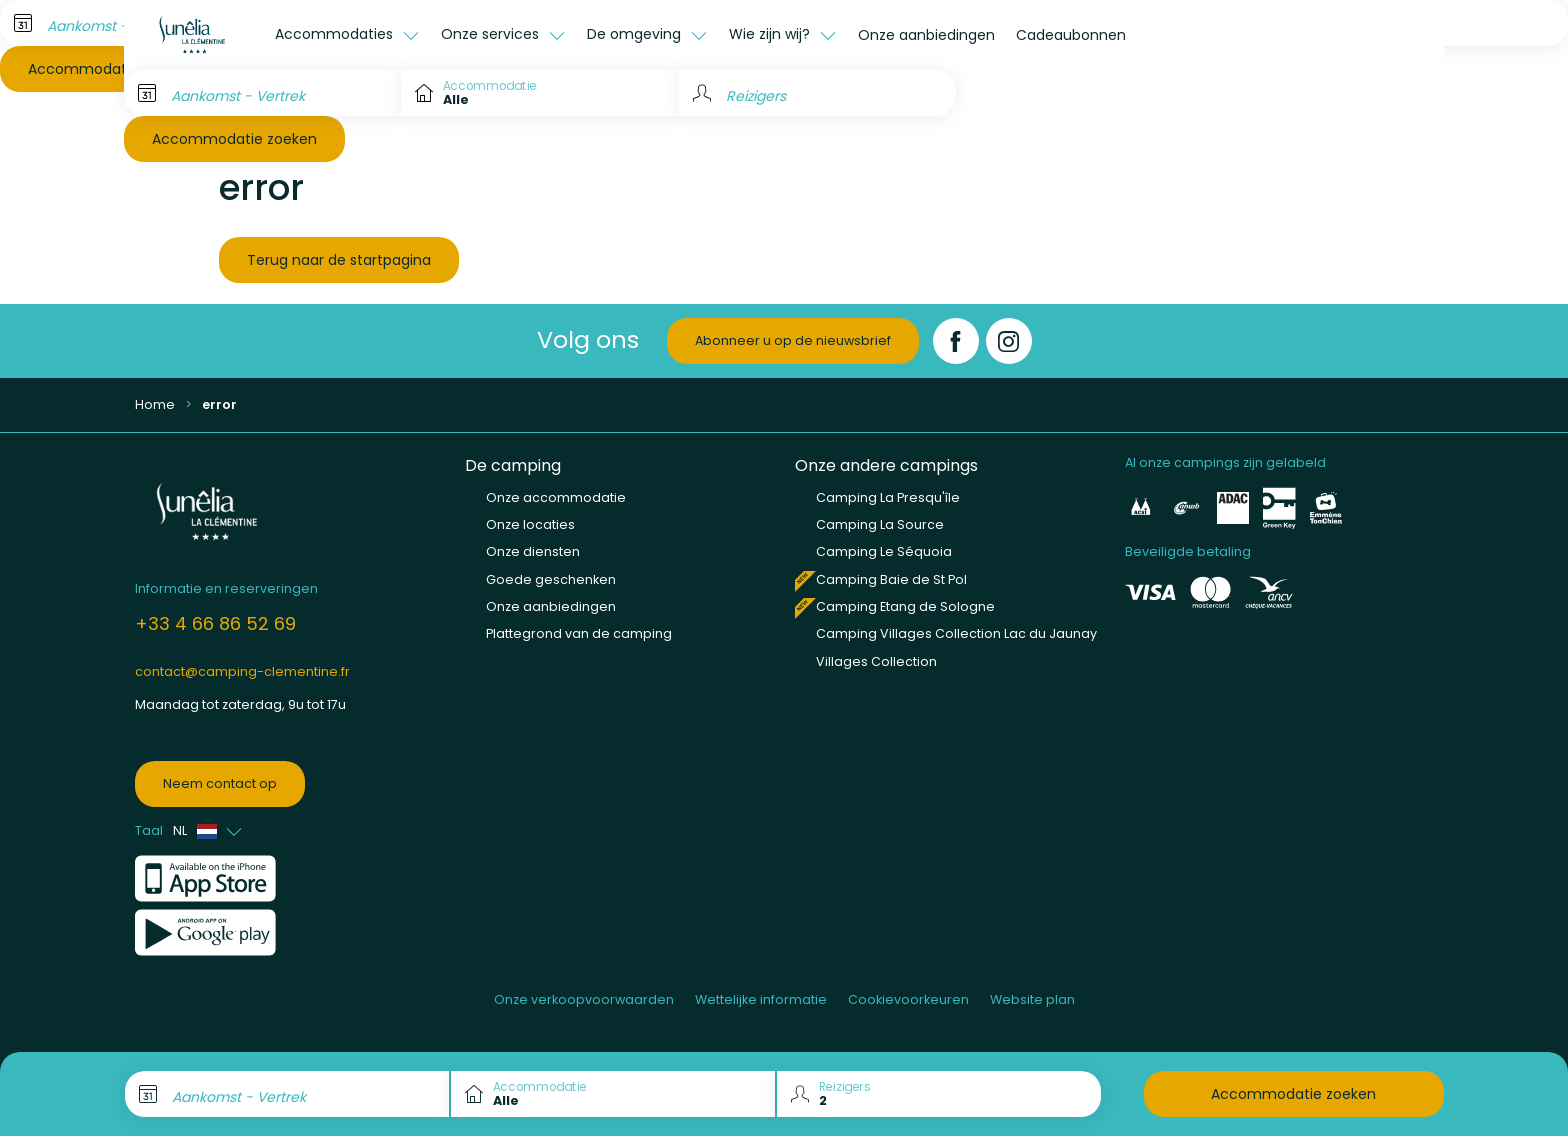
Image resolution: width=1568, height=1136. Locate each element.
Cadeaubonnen (1071, 35)
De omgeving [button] (636, 34)
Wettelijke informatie (761, 999)
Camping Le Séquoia (884, 551)
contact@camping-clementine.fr (242, 671)
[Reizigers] (817, 93)
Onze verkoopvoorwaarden (584, 999)
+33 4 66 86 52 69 (215, 623)
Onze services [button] (492, 34)
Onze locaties (530, 524)
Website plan (1032, 999)
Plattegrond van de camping (579, 633)
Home (155, 404)
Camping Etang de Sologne (905, 606)
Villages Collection (876, 661)
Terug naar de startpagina (339, 260)
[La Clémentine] (194, 35)
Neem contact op (220, 783)
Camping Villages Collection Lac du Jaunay (956, 633)
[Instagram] (1009, 341)
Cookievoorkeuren (908, 999)
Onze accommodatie (556, 497)
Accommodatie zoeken (234, 139)
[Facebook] (956, 341)
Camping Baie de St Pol (891, 579)
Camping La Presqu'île (888, 497)
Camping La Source (880, 524)
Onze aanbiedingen (926, 35)
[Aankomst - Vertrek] (262, 93)
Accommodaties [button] (336, 34)
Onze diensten (533, 551)
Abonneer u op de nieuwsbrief (793, 340)
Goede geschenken (551, 579)
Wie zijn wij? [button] (771, 34)
